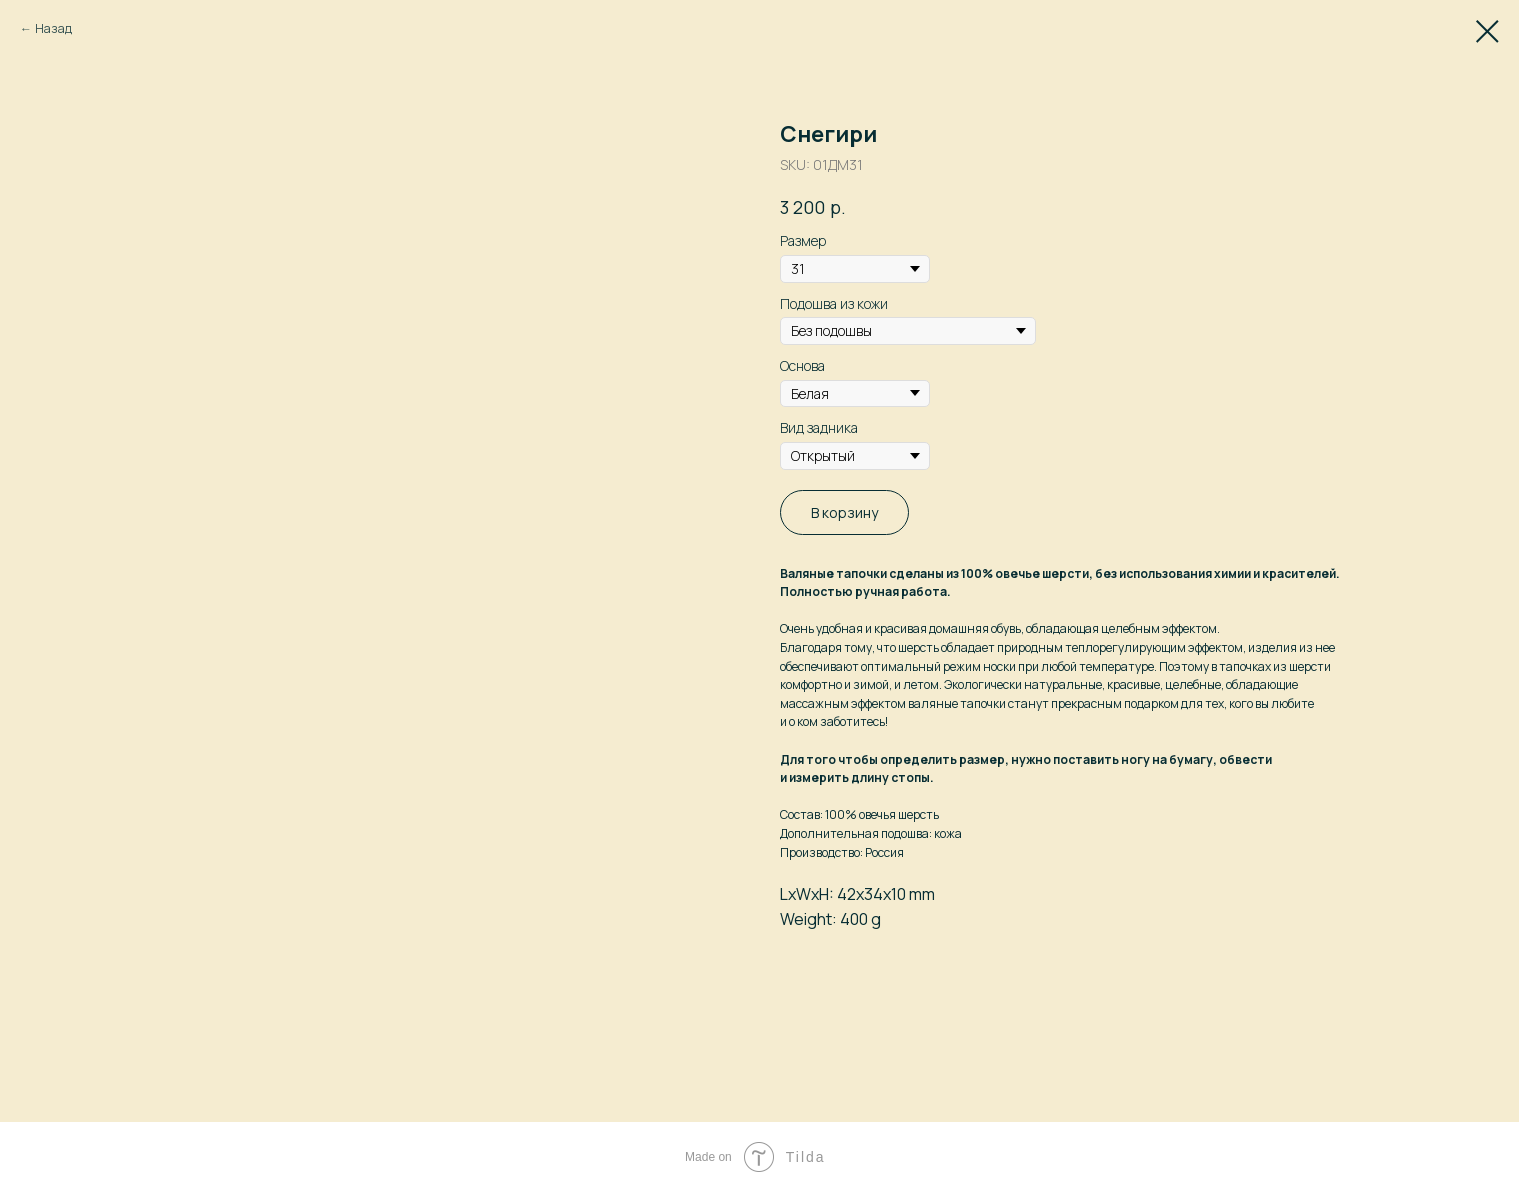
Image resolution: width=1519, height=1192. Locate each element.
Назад (53, 28)
